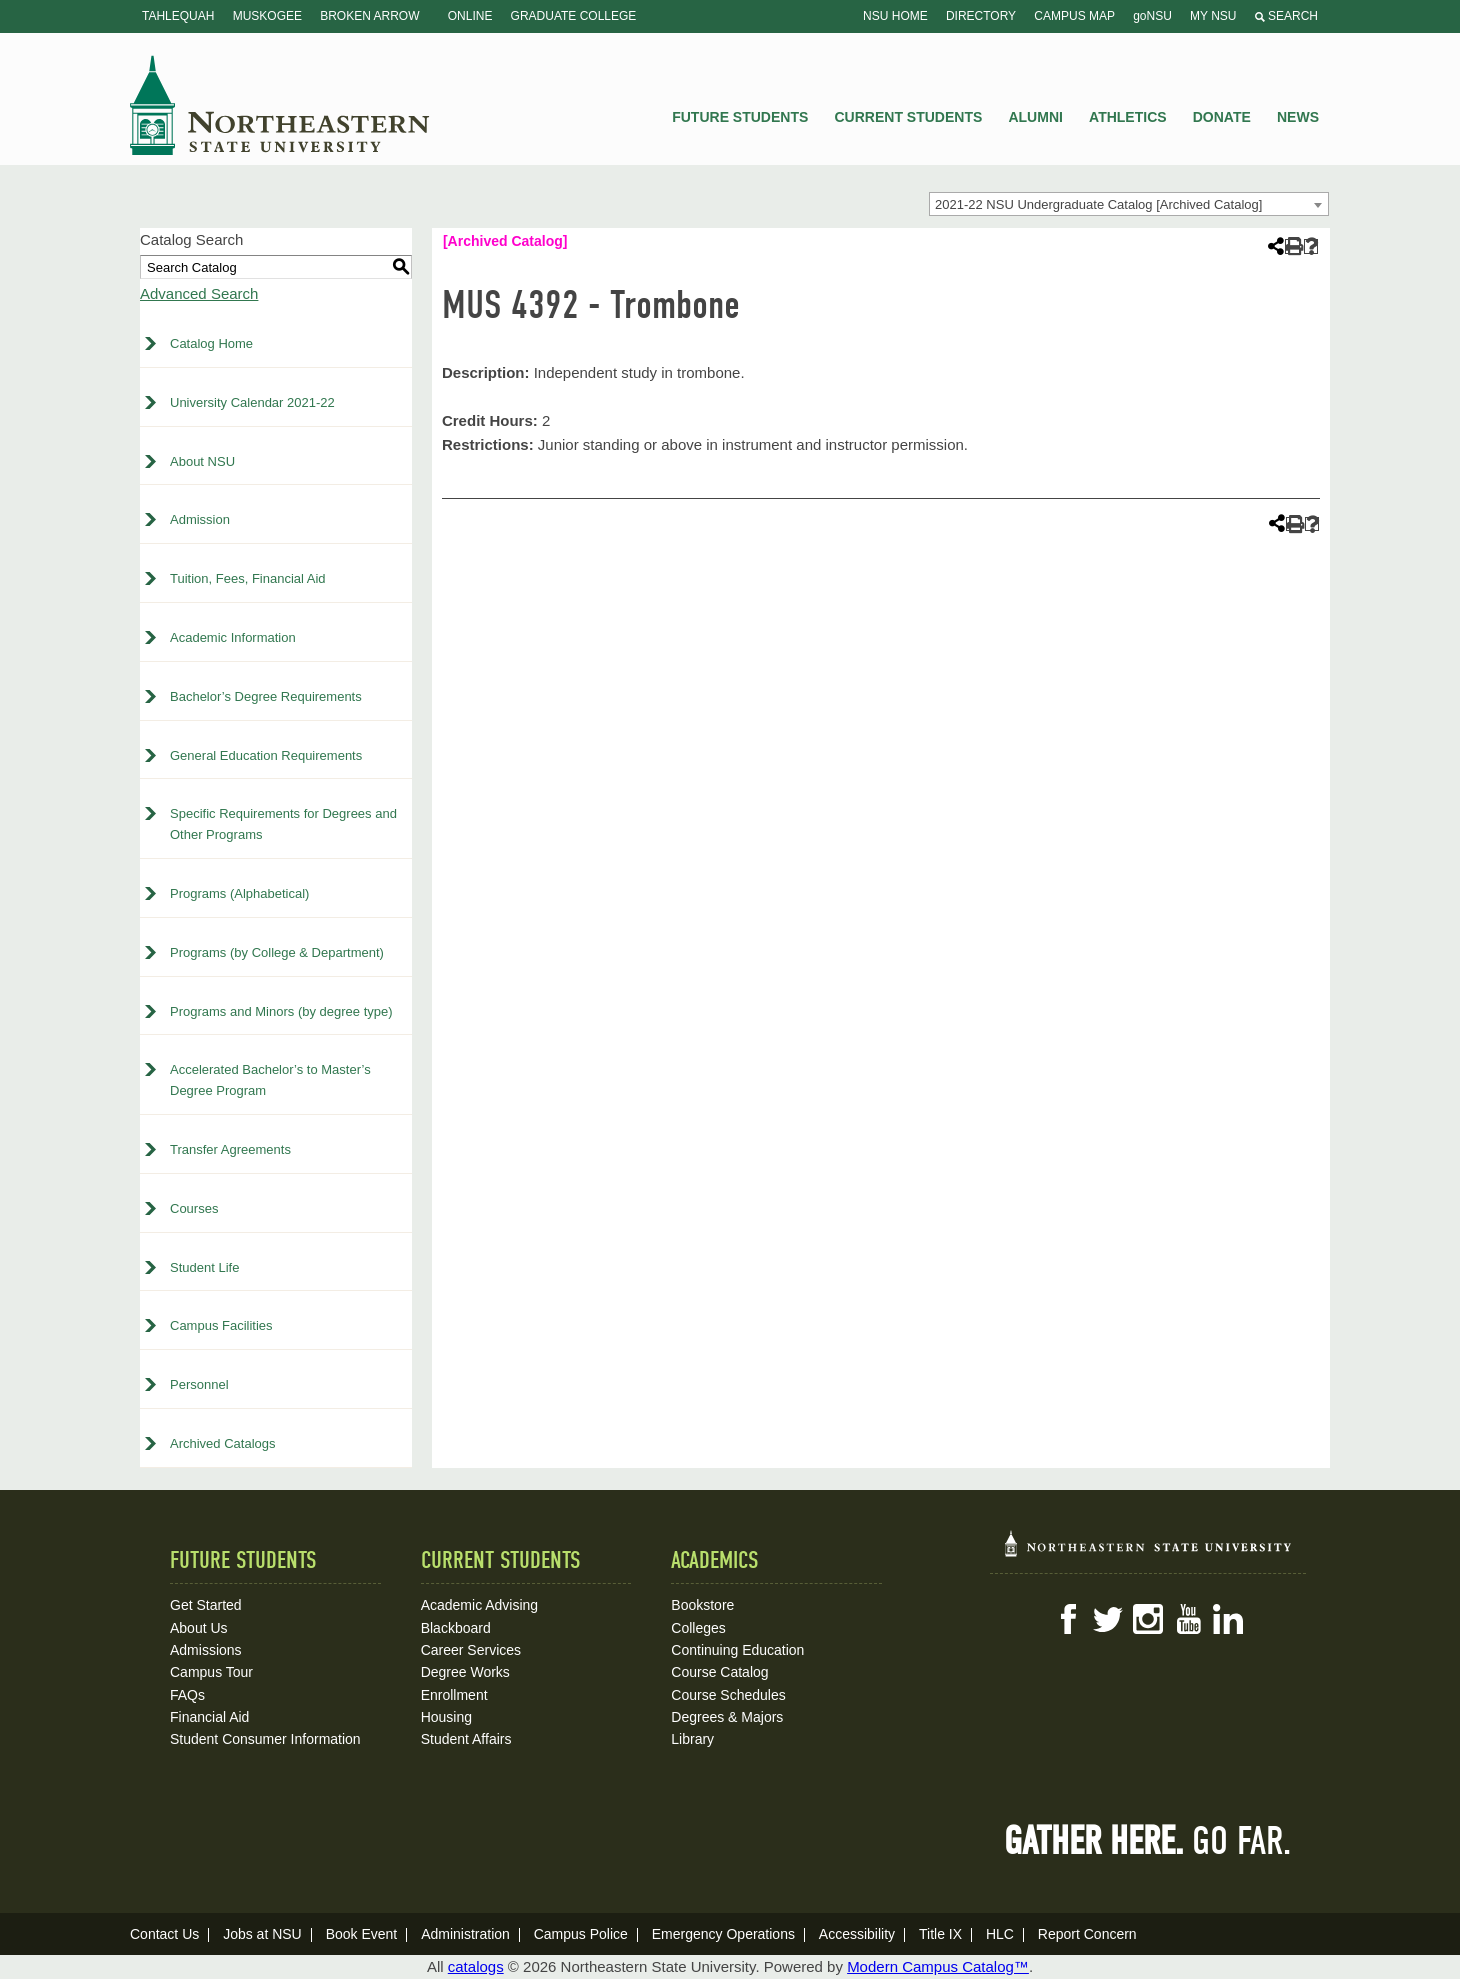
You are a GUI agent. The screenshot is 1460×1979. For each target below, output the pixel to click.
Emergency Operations (723, 1934)
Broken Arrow (369, 16)
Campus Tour (211, 1672)
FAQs (187, 1695)
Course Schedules (728, 1695)
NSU (280, 105)
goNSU (1152, 16)
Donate (1222, 117)
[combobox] (1129, 204)
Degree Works (465, 1672)
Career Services (471, 1650)
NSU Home (895, 16)
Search (1286, 16)
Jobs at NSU (262, 1934)
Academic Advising (480, 1605)
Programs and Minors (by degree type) (281, 1011)
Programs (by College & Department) (277, 952)
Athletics (1128, 117)
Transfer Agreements (230, 1149)
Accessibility (857, 1934)
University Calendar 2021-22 (252, 402)
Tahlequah (178, 16)
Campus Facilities (221, 1325)
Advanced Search (199, 293)
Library (692, 1739)
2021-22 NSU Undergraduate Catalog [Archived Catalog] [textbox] (1098, 204)
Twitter (1108, 1619)
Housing (446, 1717)
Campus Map (1074, 16)
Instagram (1148, 1619)
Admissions (206, 1650)
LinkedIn (1228, 1619)
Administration (465, 1934)
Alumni (1035, 117)
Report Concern (1087, 1934)
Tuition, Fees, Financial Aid (248, 578)
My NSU (1213, 16)
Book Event (362, 1934)
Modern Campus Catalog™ (938, 1966)
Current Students (909, 117)
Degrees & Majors (727, 1717)
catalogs (476, 1966)
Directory (981, 16)
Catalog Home (211, 343)
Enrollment (454, 1695)
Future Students (740, 117)
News (1298, 117)
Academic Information (233, 637)
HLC (1000, 1934)
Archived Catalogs (223, 1443)
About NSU (202, 461)
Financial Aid (209, 1717)
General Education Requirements (266, 755)
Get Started (206, 1605)
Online (470, 16)
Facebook (1068, 1619)
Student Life (204, 1267)
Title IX (940, 1934)
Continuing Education (737, 1650)
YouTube (1188, 1619)
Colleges (698, 1628)
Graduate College (574, 16)
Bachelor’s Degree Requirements (266, 696)
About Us (199, 1628)
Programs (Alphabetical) (239, 893)
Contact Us (164, 1934)
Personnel (199, 1384)
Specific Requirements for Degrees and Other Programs (283, 824)
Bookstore (702, 1605)
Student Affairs (466, 1739)
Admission (200, 519)
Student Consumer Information (265, 1739)
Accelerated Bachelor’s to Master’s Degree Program (270, 1080)
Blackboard (456, 1628)
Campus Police (581, 1934)
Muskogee (267, 16)
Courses (194, 1208)
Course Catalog (719, 1672)
